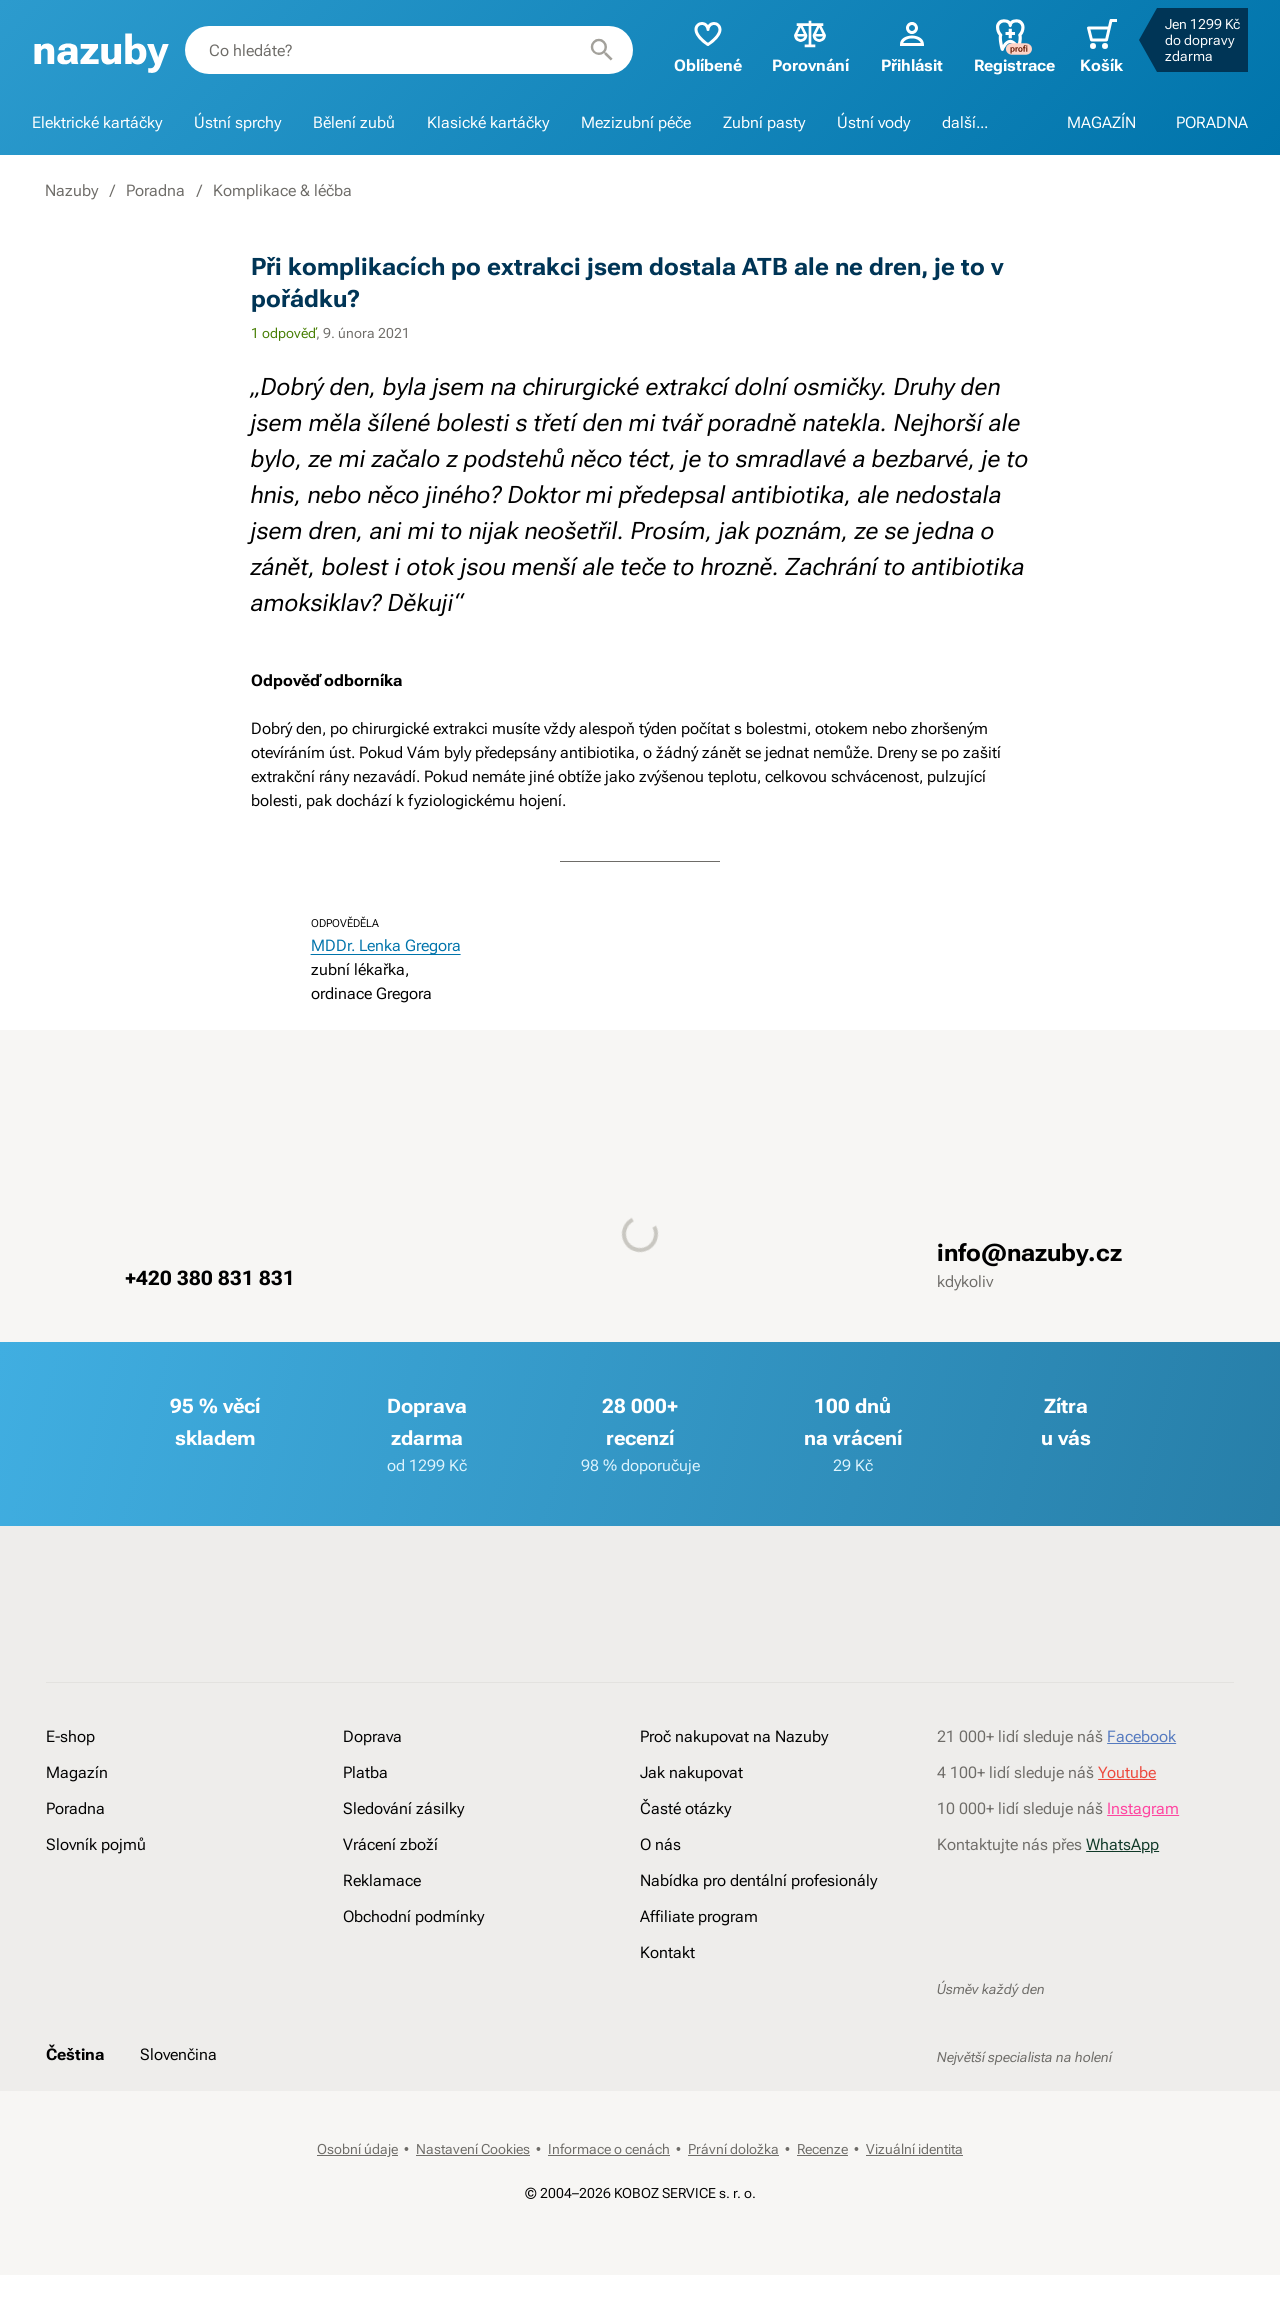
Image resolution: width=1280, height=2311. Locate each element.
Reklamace (382, 1880)
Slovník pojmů (96, 1844)
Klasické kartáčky (488, 122)
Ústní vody (873, 122)
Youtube (1127, 1772)
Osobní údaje (357, 2149)
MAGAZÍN (1101, 122)
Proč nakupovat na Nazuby (734, 1736)
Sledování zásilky (403, 1808)
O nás (660, 1844)
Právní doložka (733, 2149)
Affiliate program (699, 1916)
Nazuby (71, 190)
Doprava (372, 1736)
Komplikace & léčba (282, 190)
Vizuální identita (914, 2149)
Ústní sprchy (237, 122)
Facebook (1141, 1736)
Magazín (77, 1772)
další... (965, 122)
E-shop (70, 1736)
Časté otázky (685, 1808)
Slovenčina (178, 2054)
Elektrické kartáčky (97, 122)
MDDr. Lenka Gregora (386, 945)
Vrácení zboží (390, 1844)
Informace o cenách (609, 2149)
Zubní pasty (764, 122)
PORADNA (1212, 122)
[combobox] (409, 50)
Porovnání (810, 45)
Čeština (75, 2054)
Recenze (822, 2149)
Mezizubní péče (636, 122)
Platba (365, 1772)
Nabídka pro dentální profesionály (758, 1880)
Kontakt (667, 1952)
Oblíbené (708, 45)
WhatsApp (1122, 1844)
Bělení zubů (354, 122)
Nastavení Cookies (473, 2149)
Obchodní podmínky (413, 1916)
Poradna (155, 190)
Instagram (1143, 1808)
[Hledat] (602, 50)
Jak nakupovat (691, 1772)
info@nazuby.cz (1029, 1253)
